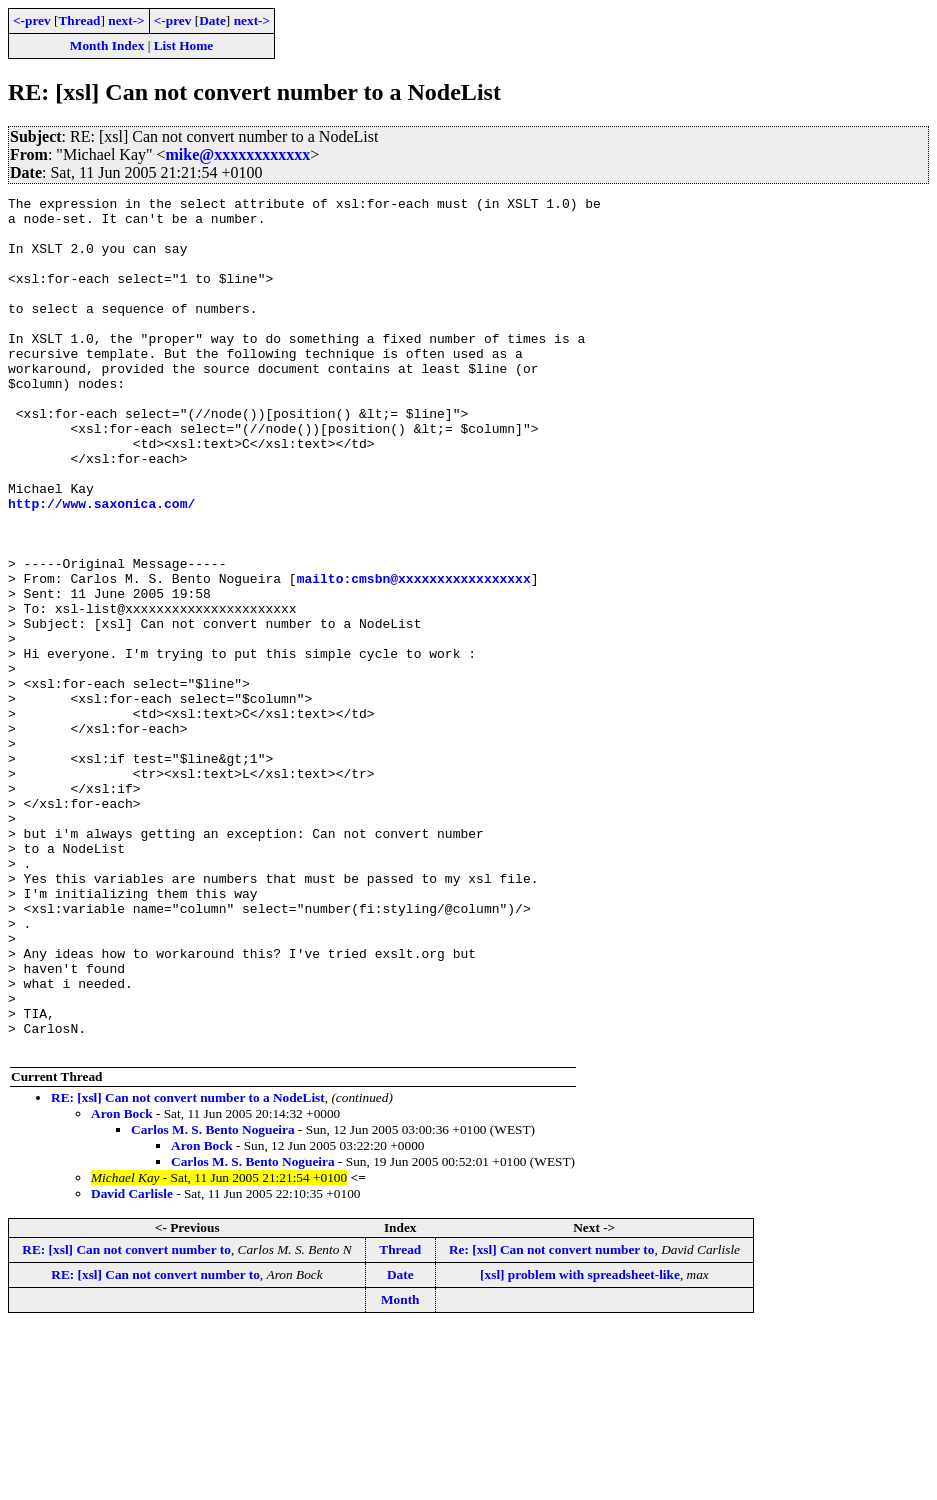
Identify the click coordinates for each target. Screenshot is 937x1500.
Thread (79, 20)
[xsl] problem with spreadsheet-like (580, 1445)
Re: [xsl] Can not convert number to (552, 1420)
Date (212, 20)
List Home (184, 45)
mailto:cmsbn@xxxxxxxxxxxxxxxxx (414, 656)
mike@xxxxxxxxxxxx (238, 154)
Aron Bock (122, 1284)
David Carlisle (132, 1364)
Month (400, 1470)
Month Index (107, 45)
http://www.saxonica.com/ (101, 566)
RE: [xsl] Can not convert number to (126, 1420)
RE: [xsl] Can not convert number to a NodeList (188, 1268)
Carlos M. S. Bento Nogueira (213, 1300)
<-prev (32, 20)
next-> (126, 20)
